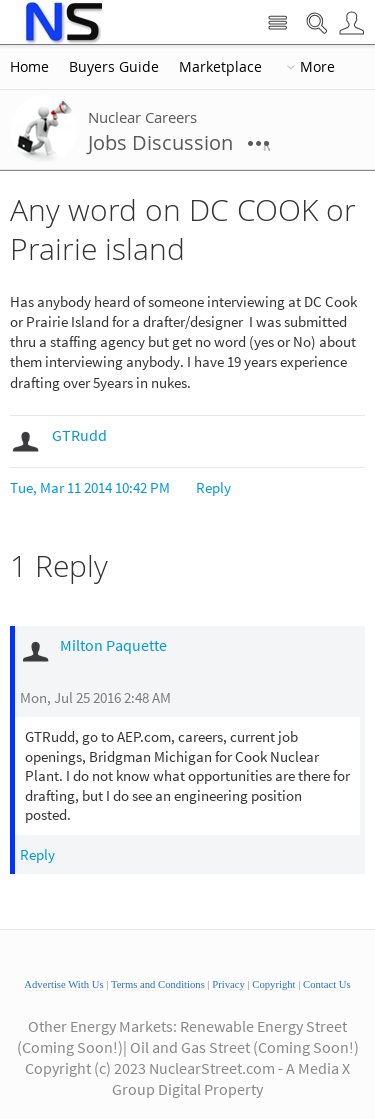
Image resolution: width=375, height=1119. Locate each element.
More (317, 67)
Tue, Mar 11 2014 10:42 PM (90, 487)
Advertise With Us (63, 984)
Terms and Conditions (158, 984)
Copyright (273, 984)
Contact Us (327, 984)
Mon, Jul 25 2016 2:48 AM (95, 697)
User (351, 23)
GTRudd (79, 435)
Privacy (228, 984)
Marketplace (220, 67)
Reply (213, 487)
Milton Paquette (113, 645)
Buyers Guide (114, 67)
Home (29, 67)
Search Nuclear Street (316, 23)
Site (277, 23)
